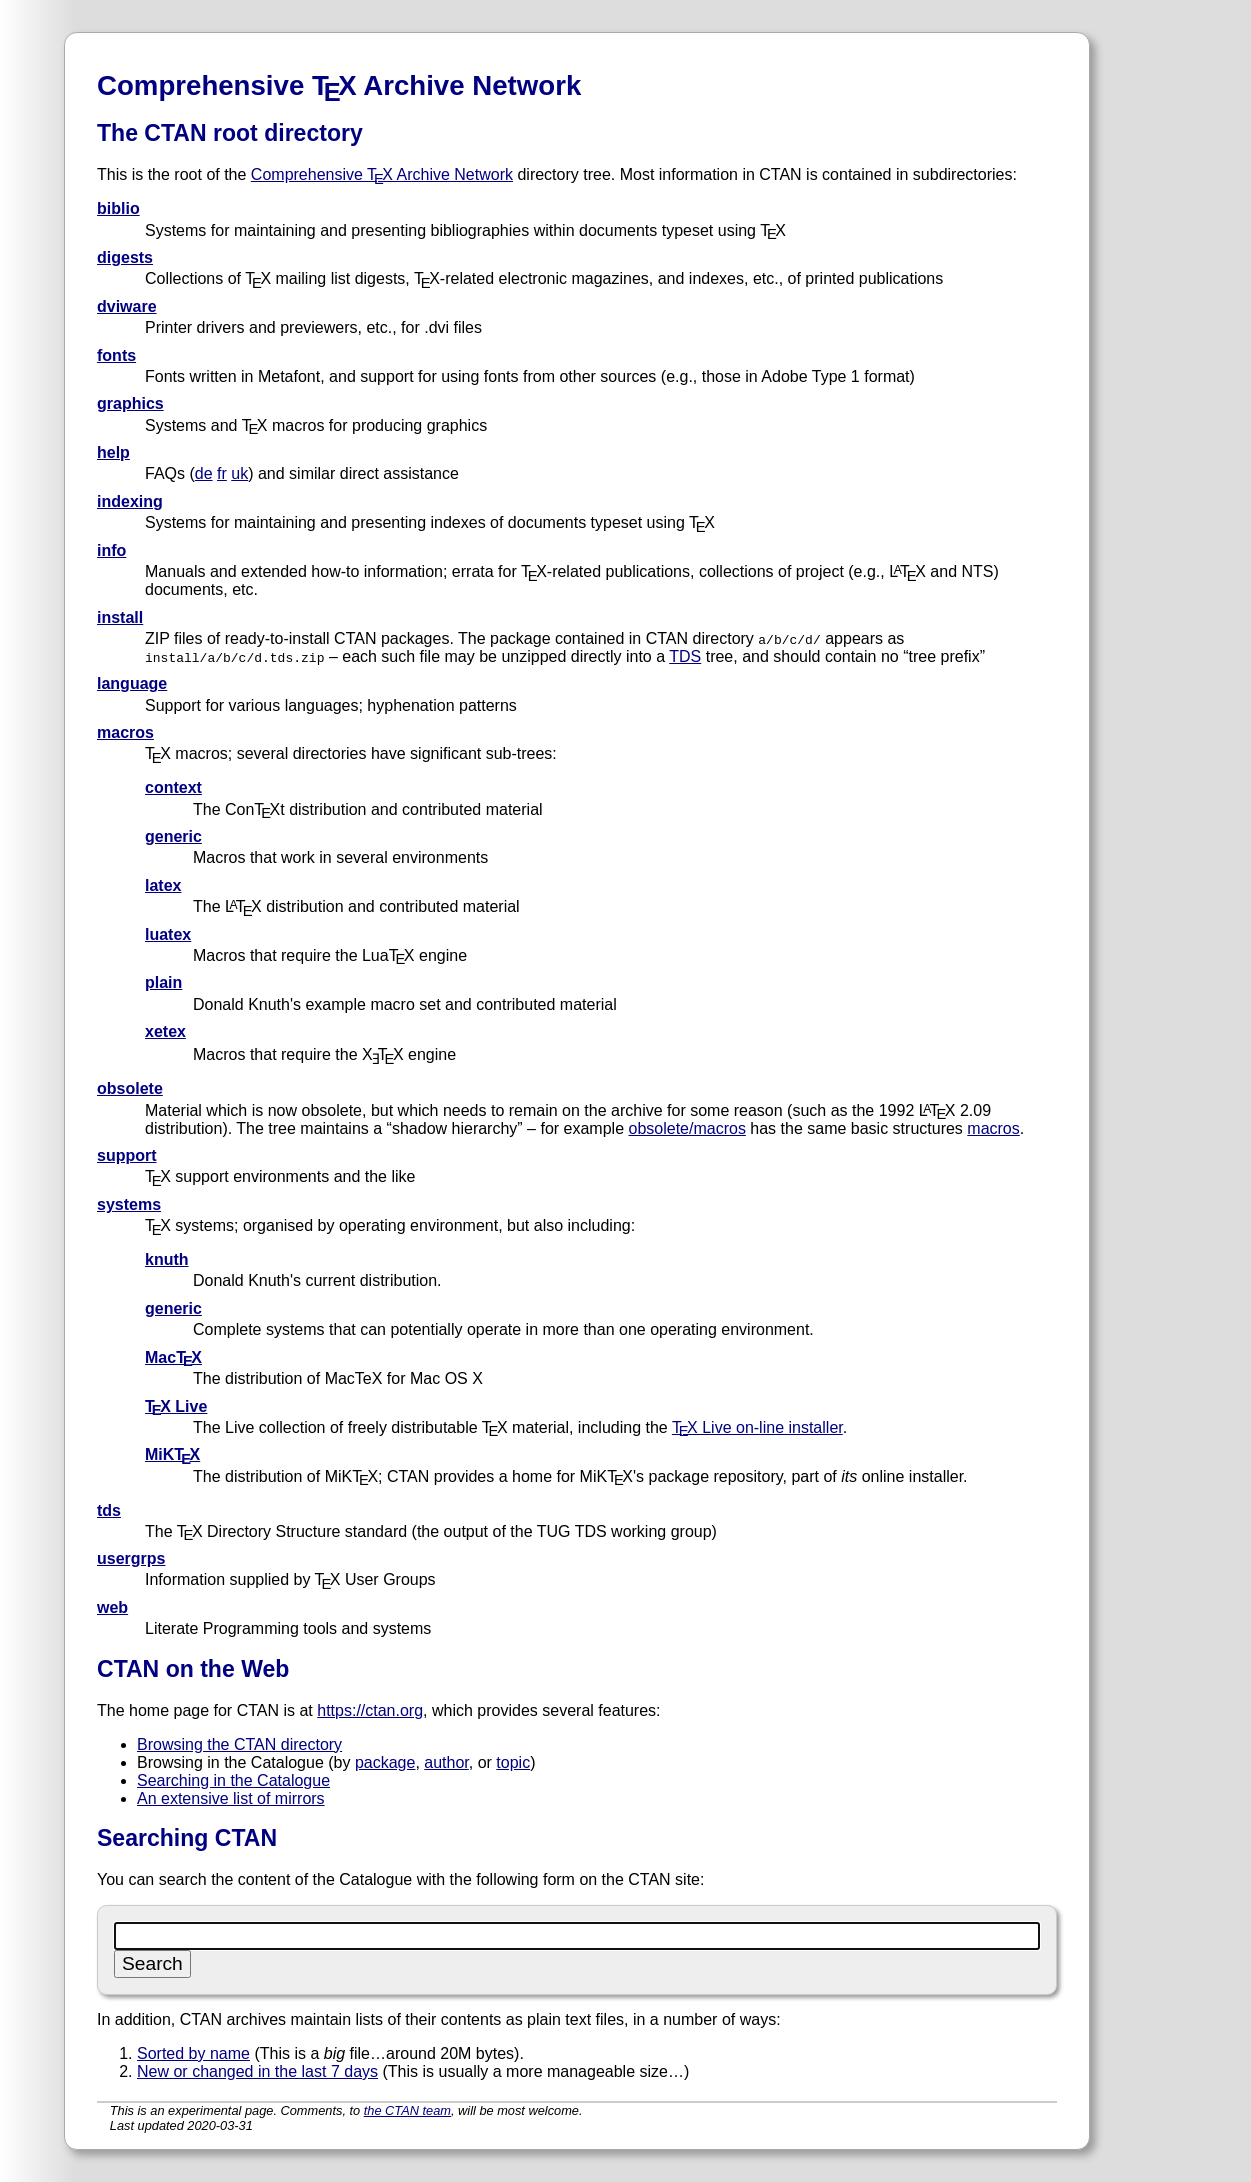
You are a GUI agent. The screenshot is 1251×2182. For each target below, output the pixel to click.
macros (125, 732)
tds (109, 1510)
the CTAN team (407, 2110)
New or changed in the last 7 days (257, 2071)
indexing (130, 501)
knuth (167, 1259)
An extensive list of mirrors (231, 1798)
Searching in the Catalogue (233, 1780)
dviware (127, 306)
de (204, 473)
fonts (116, 355)
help (113, 452)
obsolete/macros (686, 1128)
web (112, 1607)
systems (129, 1204)
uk (239, 473)
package (385, 1762)
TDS (685, 656)
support (127, 1155)
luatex (168, 934)
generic (173, 836)
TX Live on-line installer (757, 1427)
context (173, 787)
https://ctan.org (370, 1710)
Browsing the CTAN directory (239, 1744)
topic (513, 1762)
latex (163, 885)
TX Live (176, 1406)
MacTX (173, 1357)
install (120, 617)
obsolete (130, 1088)
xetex (165, 1031)
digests (125, 257)
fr (222, 473)
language (132, 683)
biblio (118, 208)
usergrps (131, 1558)
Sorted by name (193, 2053)
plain (163, 982)
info (111, 550)
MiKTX (172, 1454)
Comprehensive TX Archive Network (382, 174)
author (446, 1762)
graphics (130, 403)
